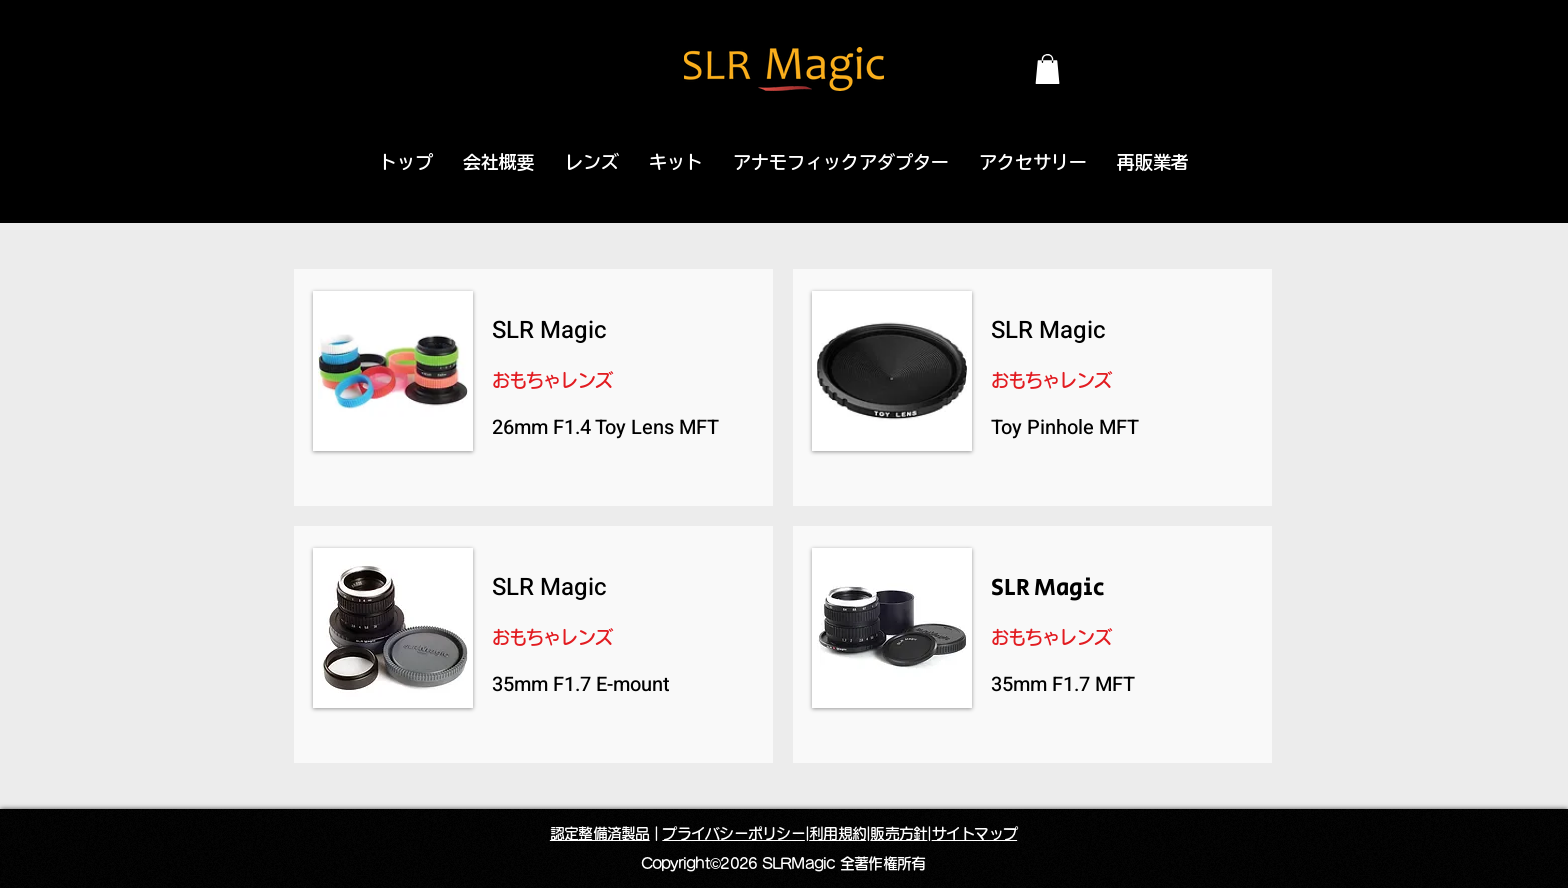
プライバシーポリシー (733, 833)
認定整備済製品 (600, 833)
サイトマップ (975, 833)
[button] (1047, 69)
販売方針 (898, 833)
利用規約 (837, 833)
